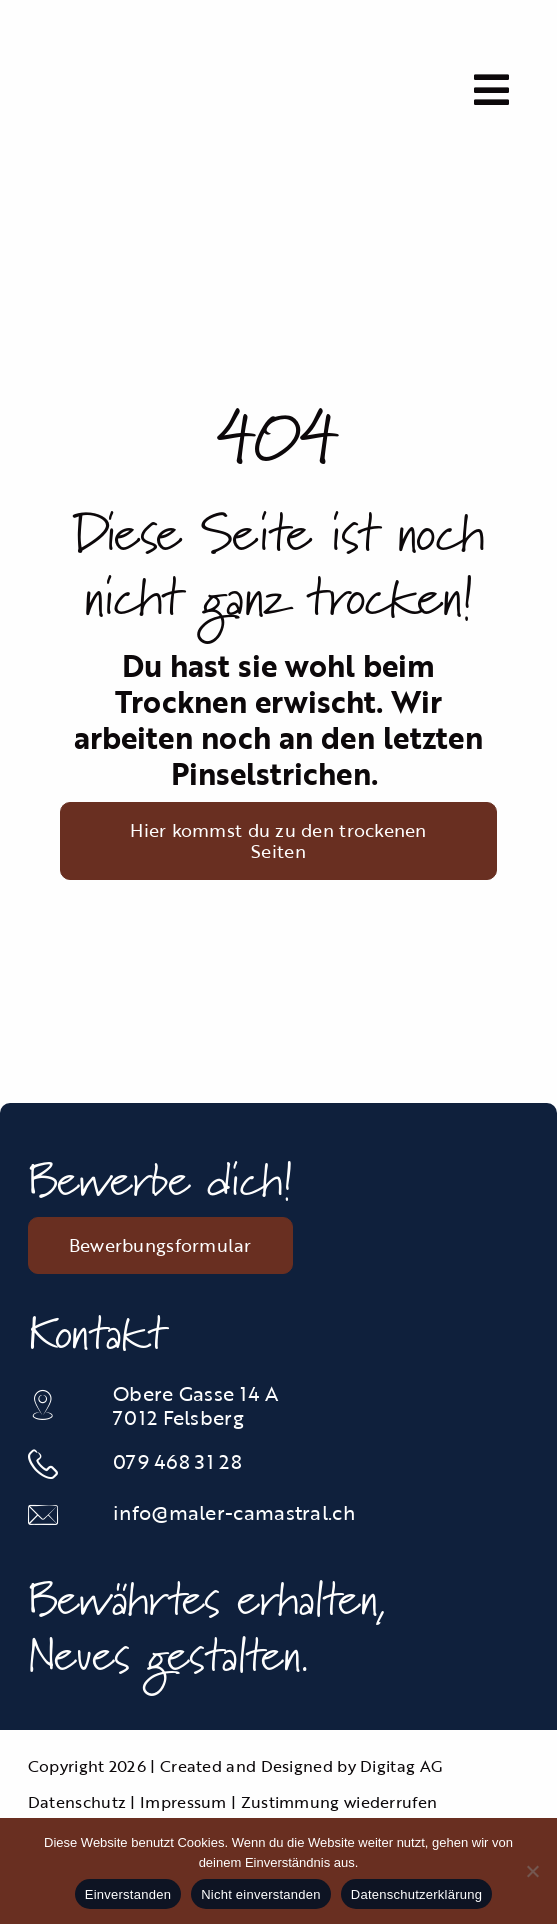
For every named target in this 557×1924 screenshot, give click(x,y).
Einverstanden (128, 1894)
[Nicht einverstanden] (532, 1871)
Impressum (183, 1802)
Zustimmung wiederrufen (339, 1802)
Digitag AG (401, 1766)
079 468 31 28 (177, 1461)
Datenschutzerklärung (416, 1894)
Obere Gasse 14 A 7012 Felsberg (195, 1405)
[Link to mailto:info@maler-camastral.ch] (58, 1515)
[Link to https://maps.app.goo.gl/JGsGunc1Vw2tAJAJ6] (58, 1405)
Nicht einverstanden (261, 1894)
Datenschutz (77, 1802)
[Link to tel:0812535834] (58, 1464)
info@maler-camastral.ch (234, 1512)
